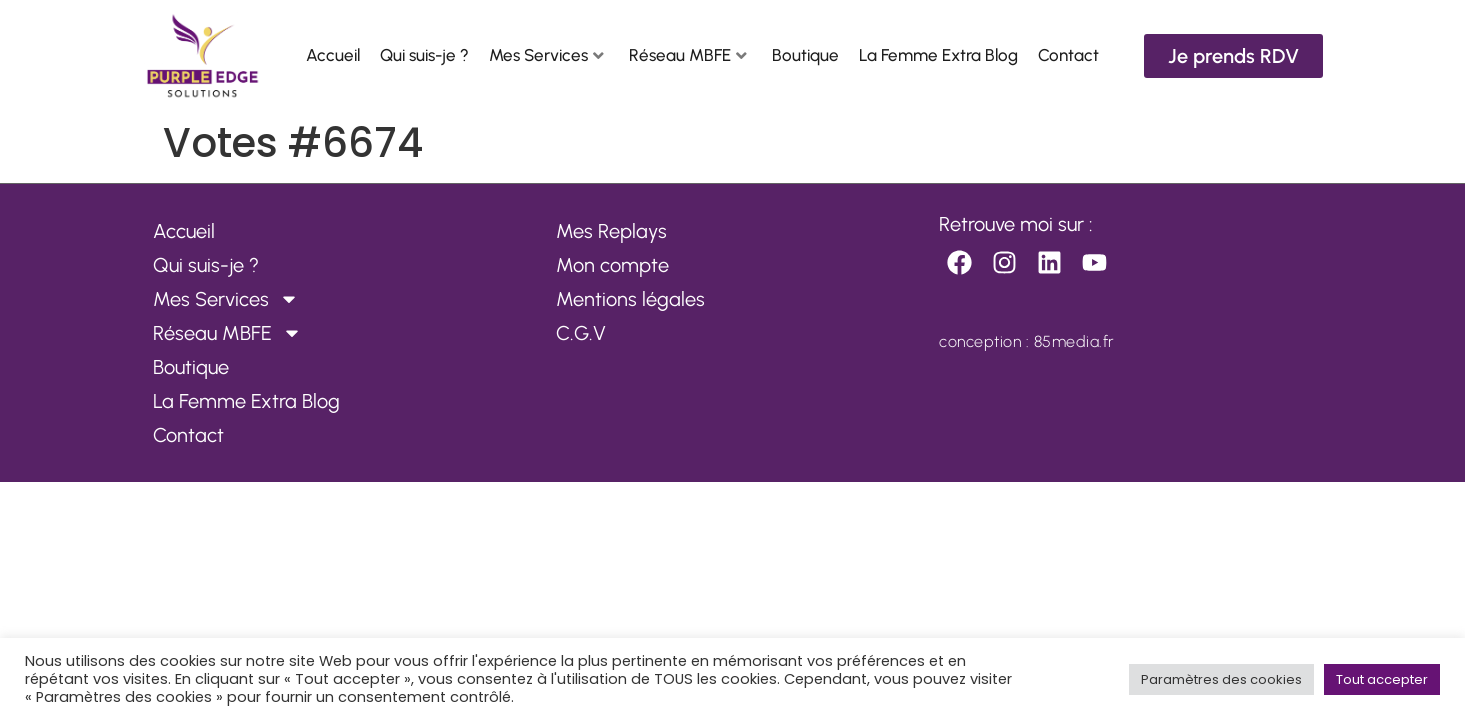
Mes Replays (611, 231)
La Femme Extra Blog (938, 55)
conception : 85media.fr (1027, 341)
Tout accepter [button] (1382, 679)
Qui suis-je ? (424, 55)
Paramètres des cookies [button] (1221, 679)
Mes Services (546, 55)
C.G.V (581, 333)
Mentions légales (630, 299)
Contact (1068, 55)
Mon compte (612, 265)
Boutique (805, 55)
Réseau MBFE (688, 55)
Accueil (333, 55)
